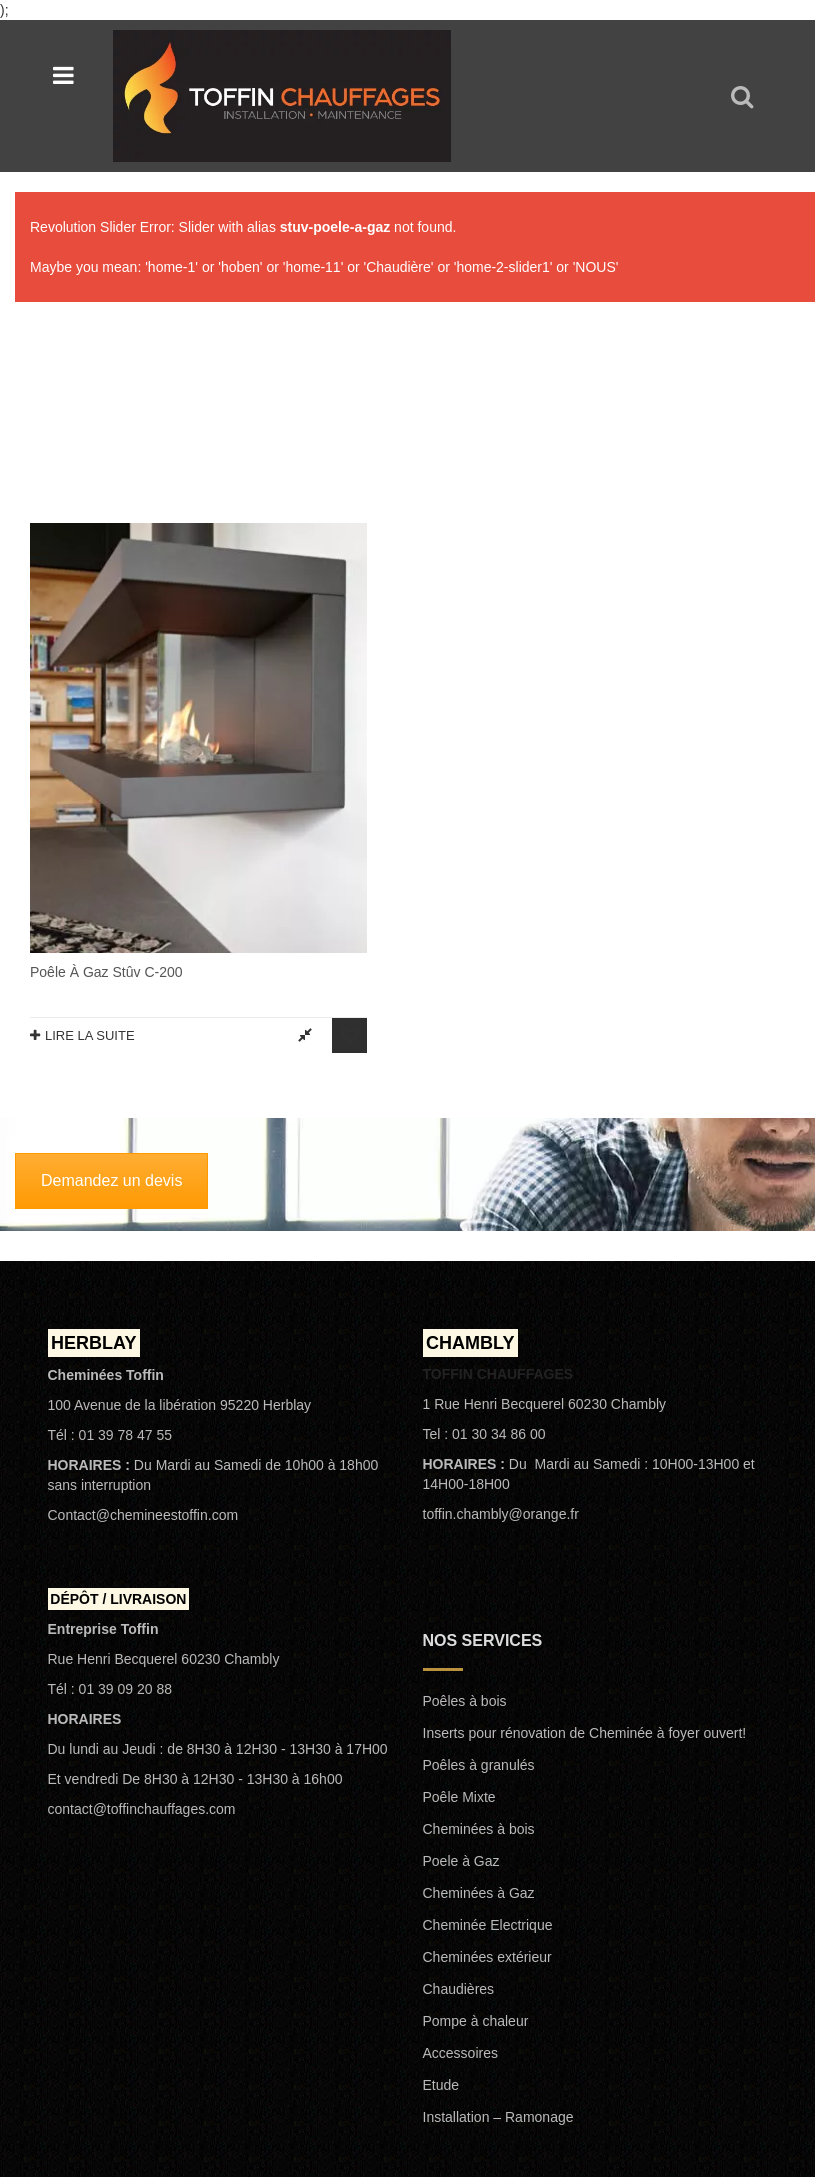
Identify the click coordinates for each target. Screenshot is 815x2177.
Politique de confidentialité (686, 2036)
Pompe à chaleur (476, 1838)
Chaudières (459, 1806)
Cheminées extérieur (487, 1774)
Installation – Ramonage (498, 1934)
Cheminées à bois (479, 1646)
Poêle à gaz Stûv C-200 (106, 754)
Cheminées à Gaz (479, 1710)
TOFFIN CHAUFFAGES (234, 2036)
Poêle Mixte (459, 1614)
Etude (441, 1902)
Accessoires (460, 1870)
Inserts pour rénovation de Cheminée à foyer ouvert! (585, 1550)
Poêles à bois (465, 1518)
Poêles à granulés (479, 1582)
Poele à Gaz (461, 1678)
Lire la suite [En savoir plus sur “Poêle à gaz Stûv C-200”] (90, 817)
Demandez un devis (111, 997)
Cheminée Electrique (488, 1742)
